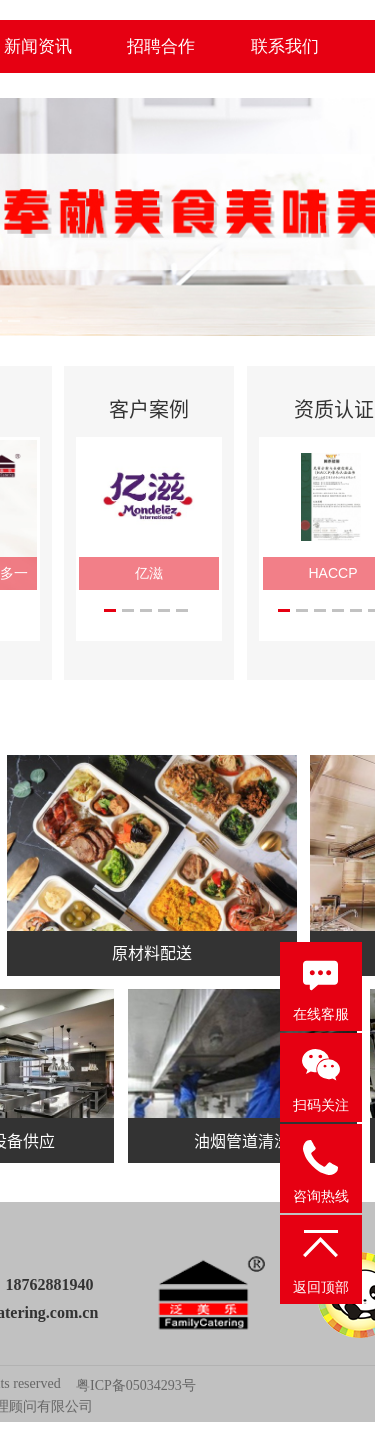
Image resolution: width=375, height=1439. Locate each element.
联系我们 (285, 46)
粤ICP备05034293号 (136, 1385)
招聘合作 (161, 46)
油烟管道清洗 (242, 1140)
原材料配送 (152, 952)
